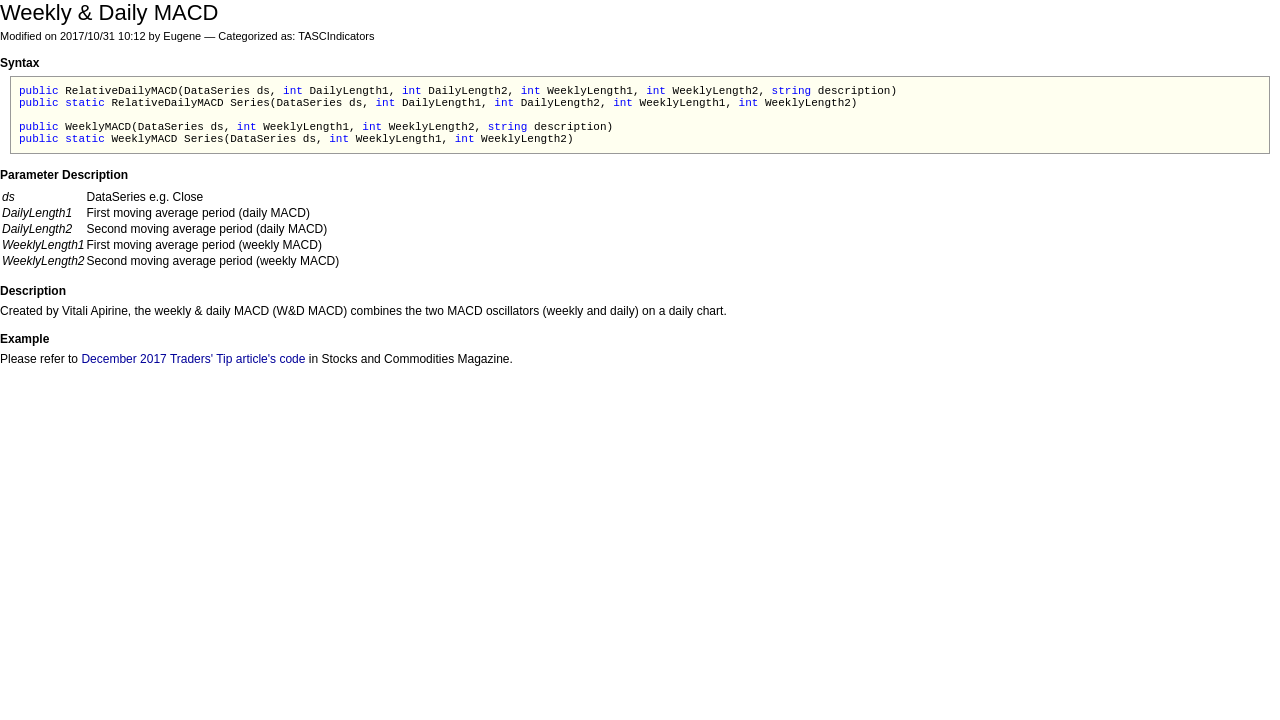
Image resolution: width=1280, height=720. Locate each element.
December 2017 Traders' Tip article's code (193, 359)
